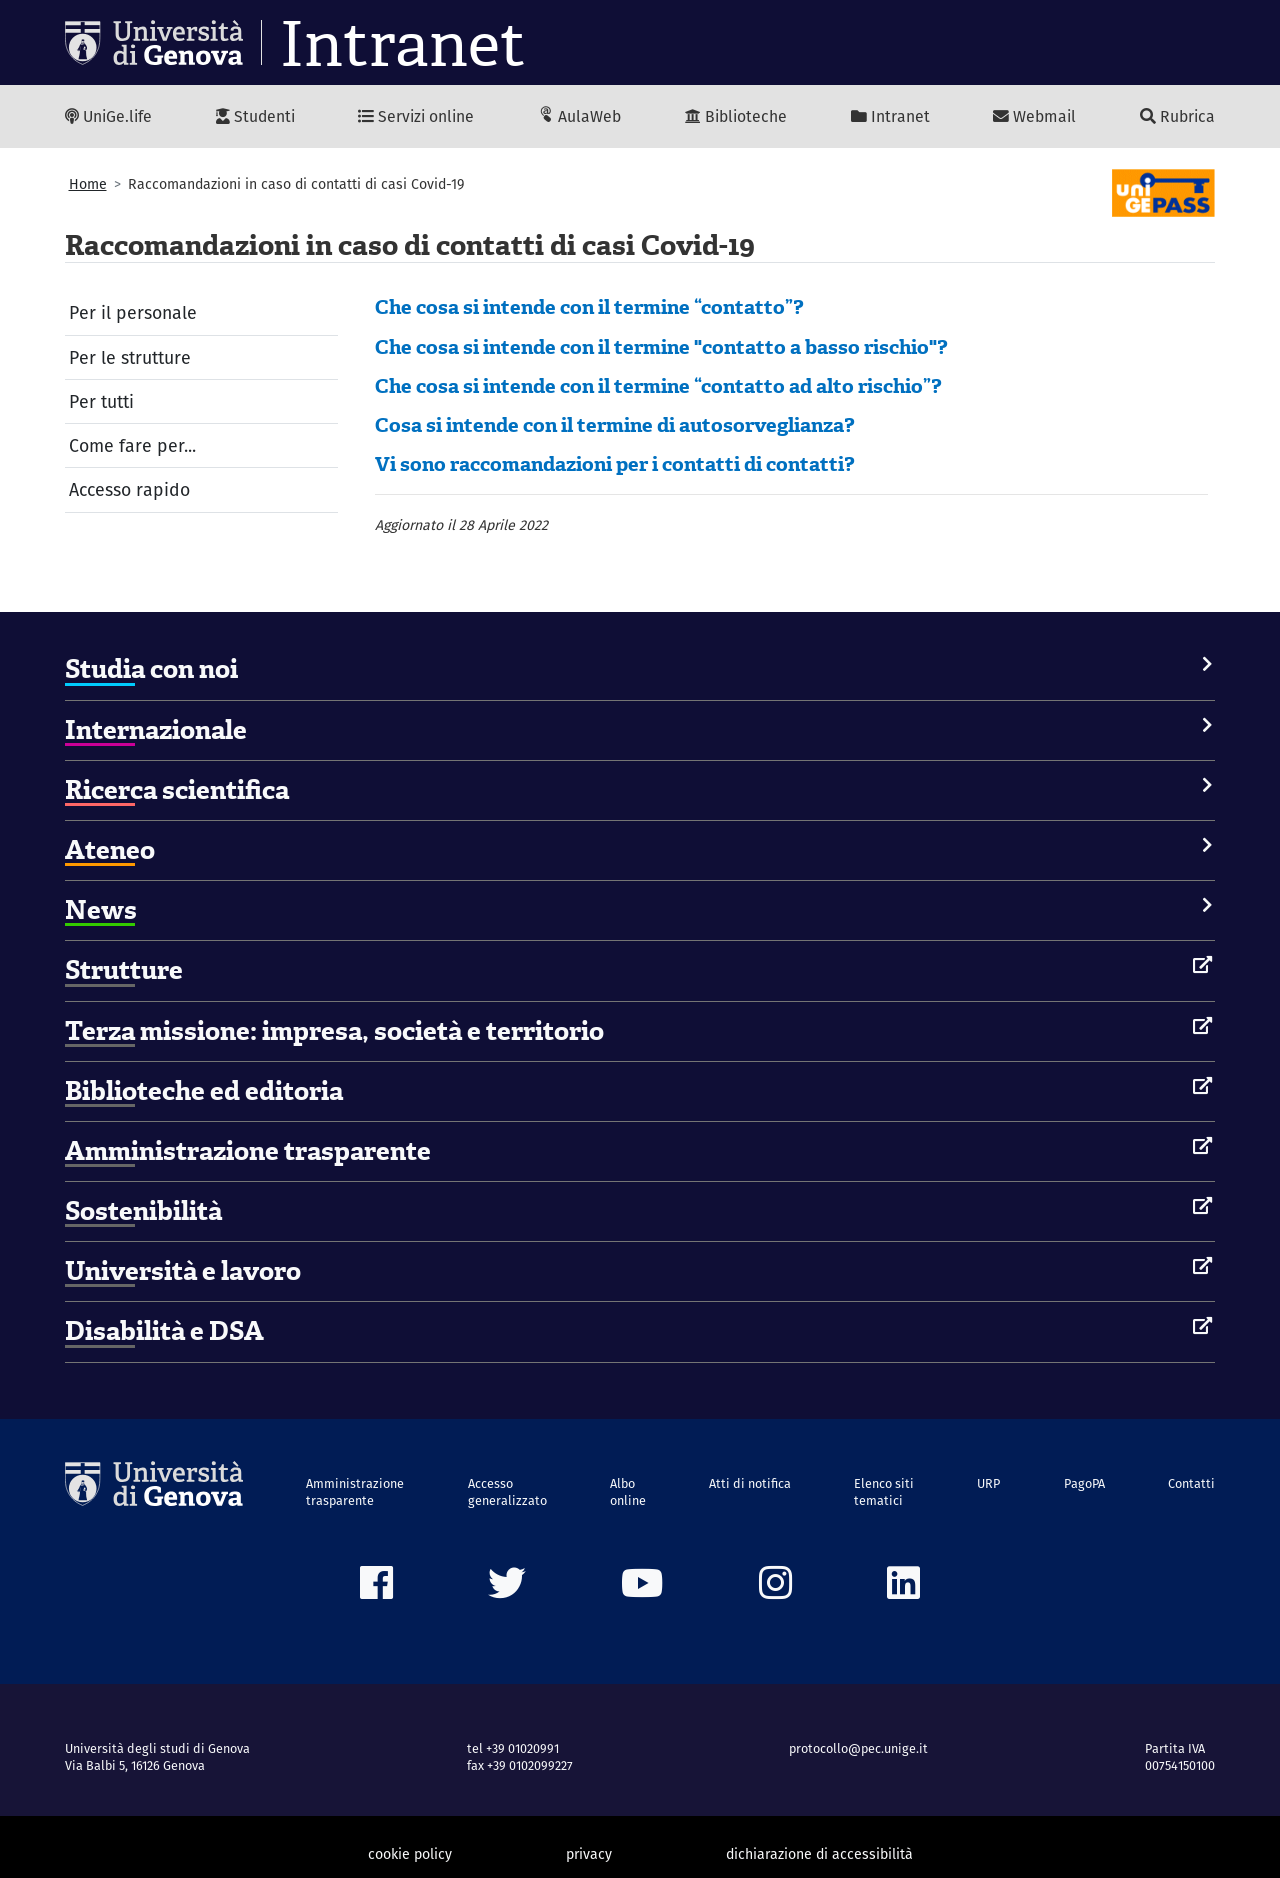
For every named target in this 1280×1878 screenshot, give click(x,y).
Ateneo (110, 850)
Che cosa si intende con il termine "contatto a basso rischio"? (661, 347)
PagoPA (1084, 1483)
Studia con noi (151, 669)
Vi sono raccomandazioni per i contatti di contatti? (615, 464)
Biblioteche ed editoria (204, 1091)
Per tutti (101, 401)
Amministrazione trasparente (248, 1151)
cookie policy (410, 1854)
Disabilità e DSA (164, 1331)
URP (988, 1483)
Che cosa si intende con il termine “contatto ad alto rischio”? (658, 386)
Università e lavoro (183, 1271)
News (101, 910)
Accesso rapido (129, 489)
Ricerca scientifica (177, 790)
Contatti (1191, 1483)
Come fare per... (132, 445)
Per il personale (133, 312)
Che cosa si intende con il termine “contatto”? (589, 307)
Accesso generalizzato (507, 1492)
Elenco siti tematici (884, 1492)
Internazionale (156, 730)
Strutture (124, 970)
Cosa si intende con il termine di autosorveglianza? (615, 425)
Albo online (628, 1492)
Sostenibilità (143, 1211)
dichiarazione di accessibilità (819, 1854)
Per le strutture (130, 357)
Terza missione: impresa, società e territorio (334, 1031)
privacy (589, 1854)
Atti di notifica (750, 1483)
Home (88, 184)
